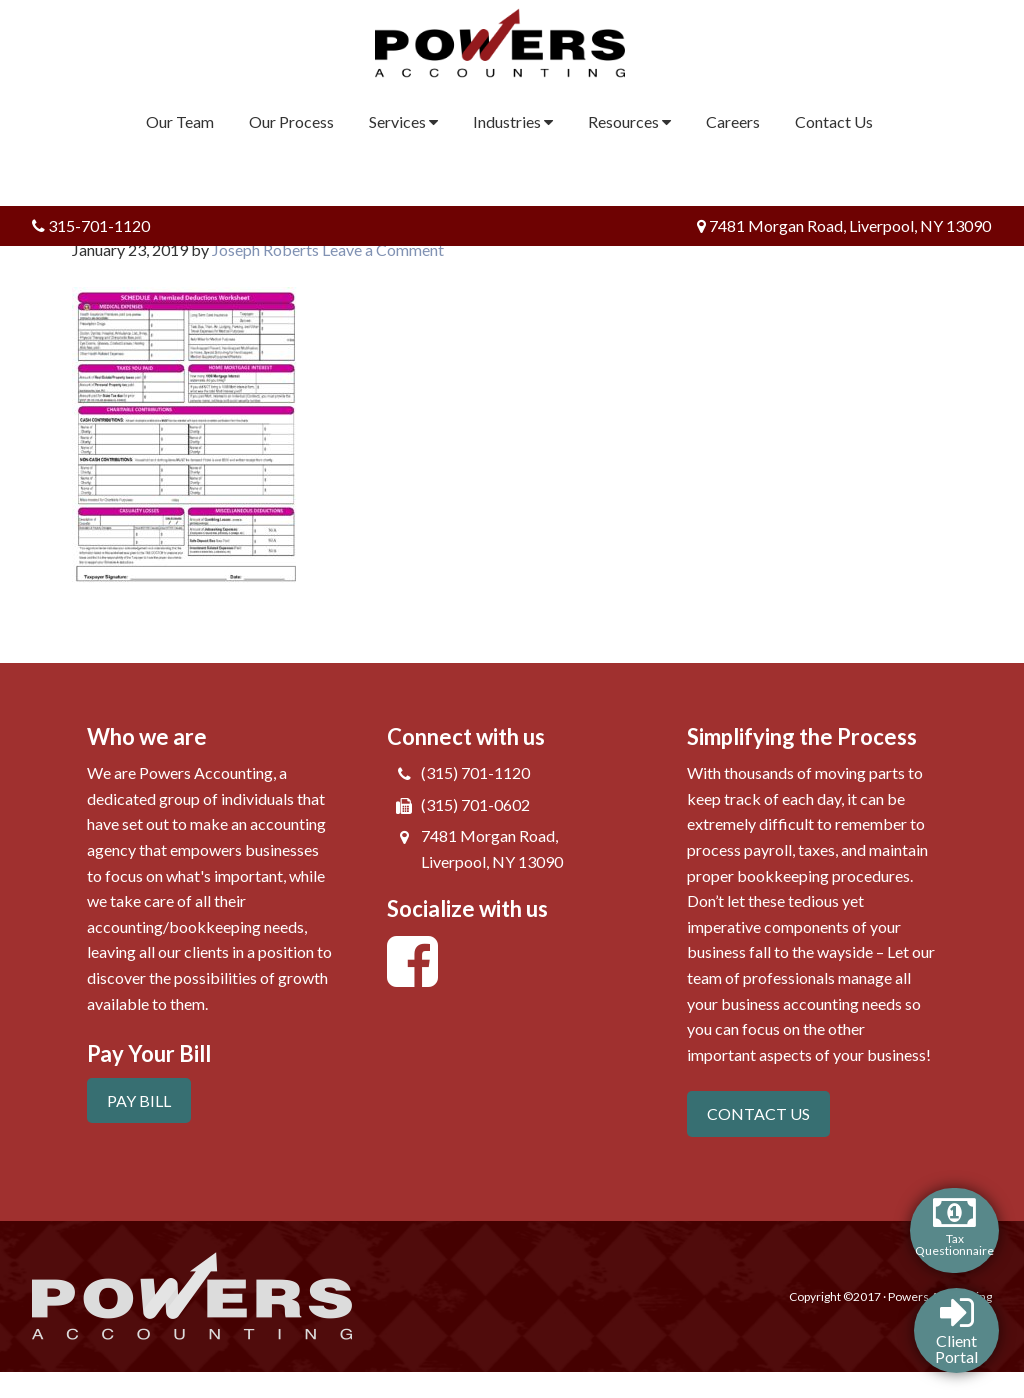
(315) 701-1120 (475, 772)
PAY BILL (139, 1100)
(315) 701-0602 (475, 804)
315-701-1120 (91, 225)
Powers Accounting (512, 43)
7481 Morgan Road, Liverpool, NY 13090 (844, 225)
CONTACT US (758, 1113)
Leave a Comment (383, 249)
